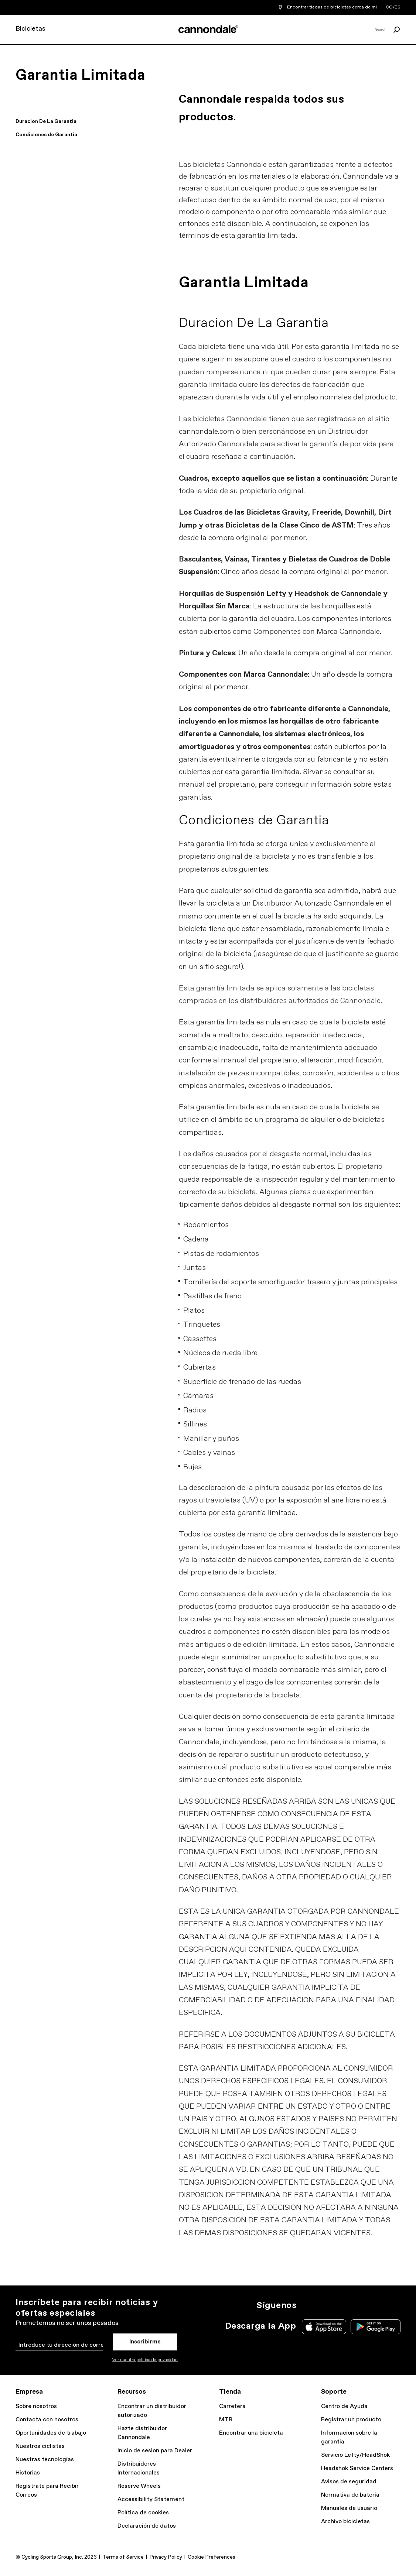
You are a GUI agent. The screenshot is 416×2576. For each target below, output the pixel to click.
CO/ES (393, 7)
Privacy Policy (165, 2557)
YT (355, 2305)
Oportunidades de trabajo (51, 2433)
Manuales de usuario (349, 2508)
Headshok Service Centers (357, 2468)
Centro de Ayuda (344, 2406)
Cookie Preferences (211, 2557)
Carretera (232, 2406)
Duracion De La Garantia (46, 121)
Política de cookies (143, 2513)
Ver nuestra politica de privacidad (145, 2360)
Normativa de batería (350, 2495)
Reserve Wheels (139, 2486)
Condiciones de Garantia (46, 134)
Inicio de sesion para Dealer (154, 2451)
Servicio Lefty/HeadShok (355, 2455)
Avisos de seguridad (348, 2482)
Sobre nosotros (36, 2406)
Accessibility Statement (150, 2499)
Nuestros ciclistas (40, 2446)
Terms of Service (123, 2557)
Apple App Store (324, 2326)
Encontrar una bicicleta (251, 2433)
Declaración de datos (146, 2526)
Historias (28, 2473)
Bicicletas (30, 28)
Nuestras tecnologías (45, 2459)
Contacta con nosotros (47, 2420)
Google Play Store (375, 2326)
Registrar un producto (351, 2420)
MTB (225, 2420)
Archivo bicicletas (345, 2521)
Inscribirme (145, 2342)
